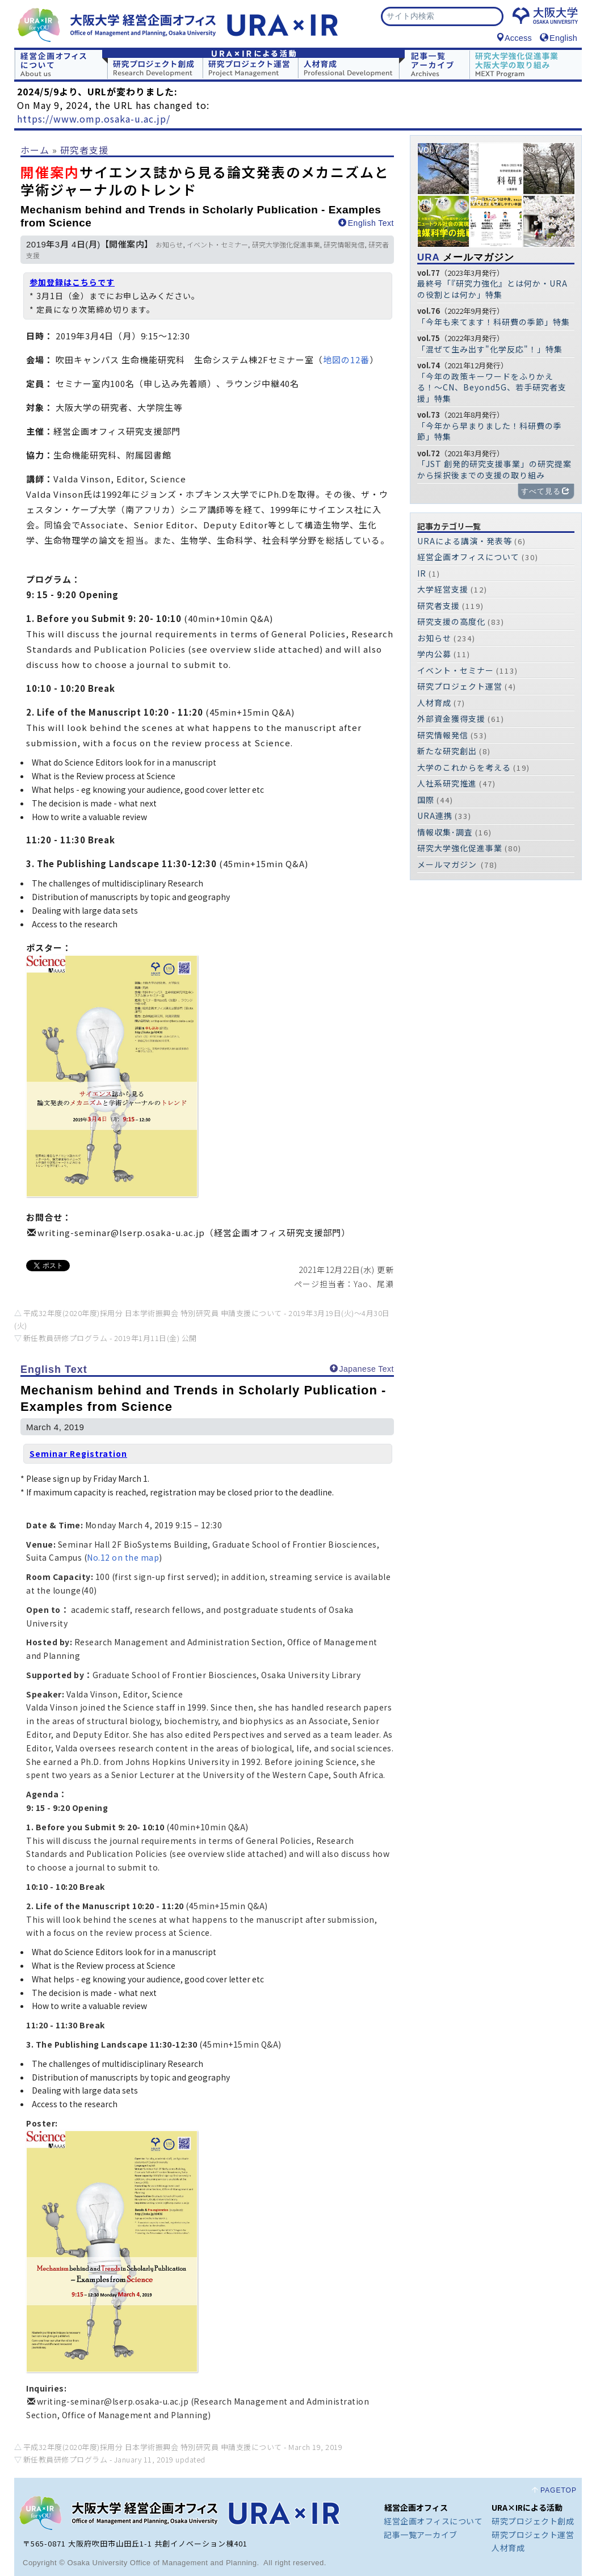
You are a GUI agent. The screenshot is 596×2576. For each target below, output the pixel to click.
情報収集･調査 (445, 832)
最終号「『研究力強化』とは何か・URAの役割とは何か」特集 (492, 289)
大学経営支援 (442, 589)
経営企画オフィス (416, 2507)
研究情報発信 (344, 245)
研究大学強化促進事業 (286, 245)
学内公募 (434, 653)
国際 (425, 799)
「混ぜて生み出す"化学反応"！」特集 (490, 349)
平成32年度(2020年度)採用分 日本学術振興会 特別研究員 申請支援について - (183, 2446)
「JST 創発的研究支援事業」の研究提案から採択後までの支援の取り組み (494, 469)
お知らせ (169, 245)
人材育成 (434, 702)
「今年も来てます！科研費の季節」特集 (493, 321)
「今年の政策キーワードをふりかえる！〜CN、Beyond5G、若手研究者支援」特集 (491, 387)
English (558, 38)
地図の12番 (346, 360)
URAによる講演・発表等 (464, 541)
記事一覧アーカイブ (421, 2534)
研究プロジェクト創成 (533, 2521)
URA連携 (434, 815)
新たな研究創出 (447, 751)
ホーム (34, 150)
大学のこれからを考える (464, 767)
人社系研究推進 (447, 783)
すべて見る (545, 491)
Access (514, 38)
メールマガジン (465, 257)
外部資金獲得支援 (451, 718)
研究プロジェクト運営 (459, 686)
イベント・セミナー (217, 245)
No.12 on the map (123, 1557)
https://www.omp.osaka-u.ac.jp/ (93, 118)
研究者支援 (84, 150)
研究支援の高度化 (451, 621)
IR (421, 573)
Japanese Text (362, 1368)
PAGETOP (558, 2490)
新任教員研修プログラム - (110, 1338)
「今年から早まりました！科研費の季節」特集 (489, 431)
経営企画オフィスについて (468, 556)
